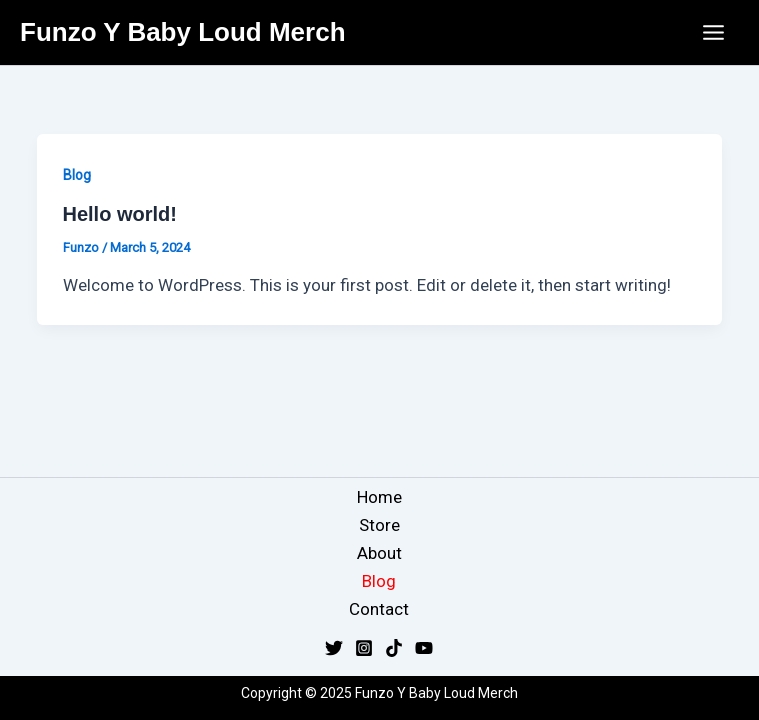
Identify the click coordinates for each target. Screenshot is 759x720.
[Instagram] (364, 648)
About (379, 553)
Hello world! (120, 214)
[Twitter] (334, 648)
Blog (77, 175)
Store (379, 525)
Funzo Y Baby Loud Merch (183, 32)
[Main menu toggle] (714, 32)
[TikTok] (394, 648)
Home (379, 497)
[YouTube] (424, 648)
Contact (379, 609)
